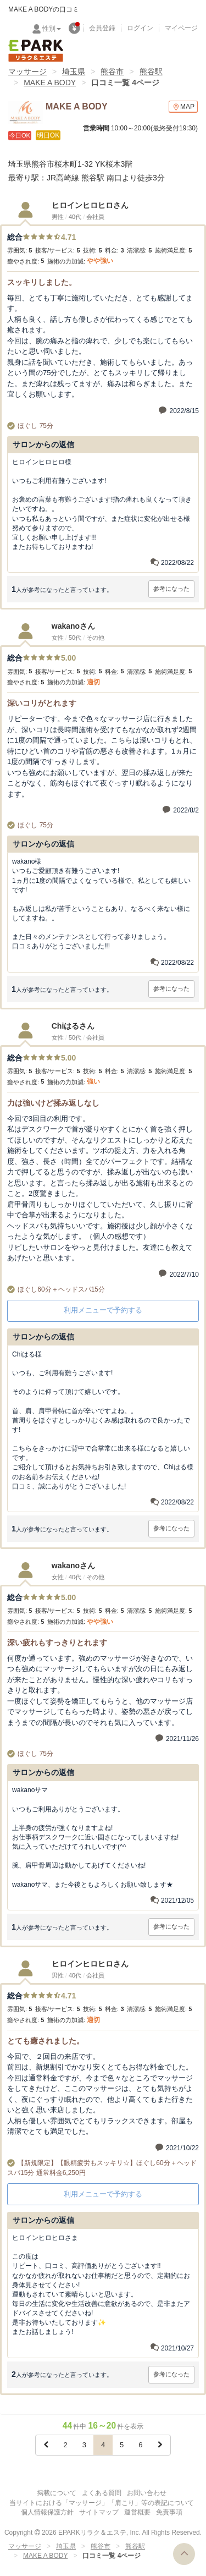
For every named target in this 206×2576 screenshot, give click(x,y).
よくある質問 (101, 2493)
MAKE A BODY (50, 82)
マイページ (181, 28)
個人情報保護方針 (47, 2512)
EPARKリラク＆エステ (35, 51)
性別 (51, 28)
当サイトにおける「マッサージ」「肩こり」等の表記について (101, 2503)
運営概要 (137, 2512)
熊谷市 (112, 71)
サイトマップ (99, 2512)
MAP (183, 107)
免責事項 (169, 2512)
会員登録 (102, 28)
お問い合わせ (146, 2493)
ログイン (140, 28)
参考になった (171, 588)
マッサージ (27, 71)
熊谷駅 (151, 71)
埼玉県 (73, 71)
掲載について (56, 2493)
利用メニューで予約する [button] (103, 1310)
